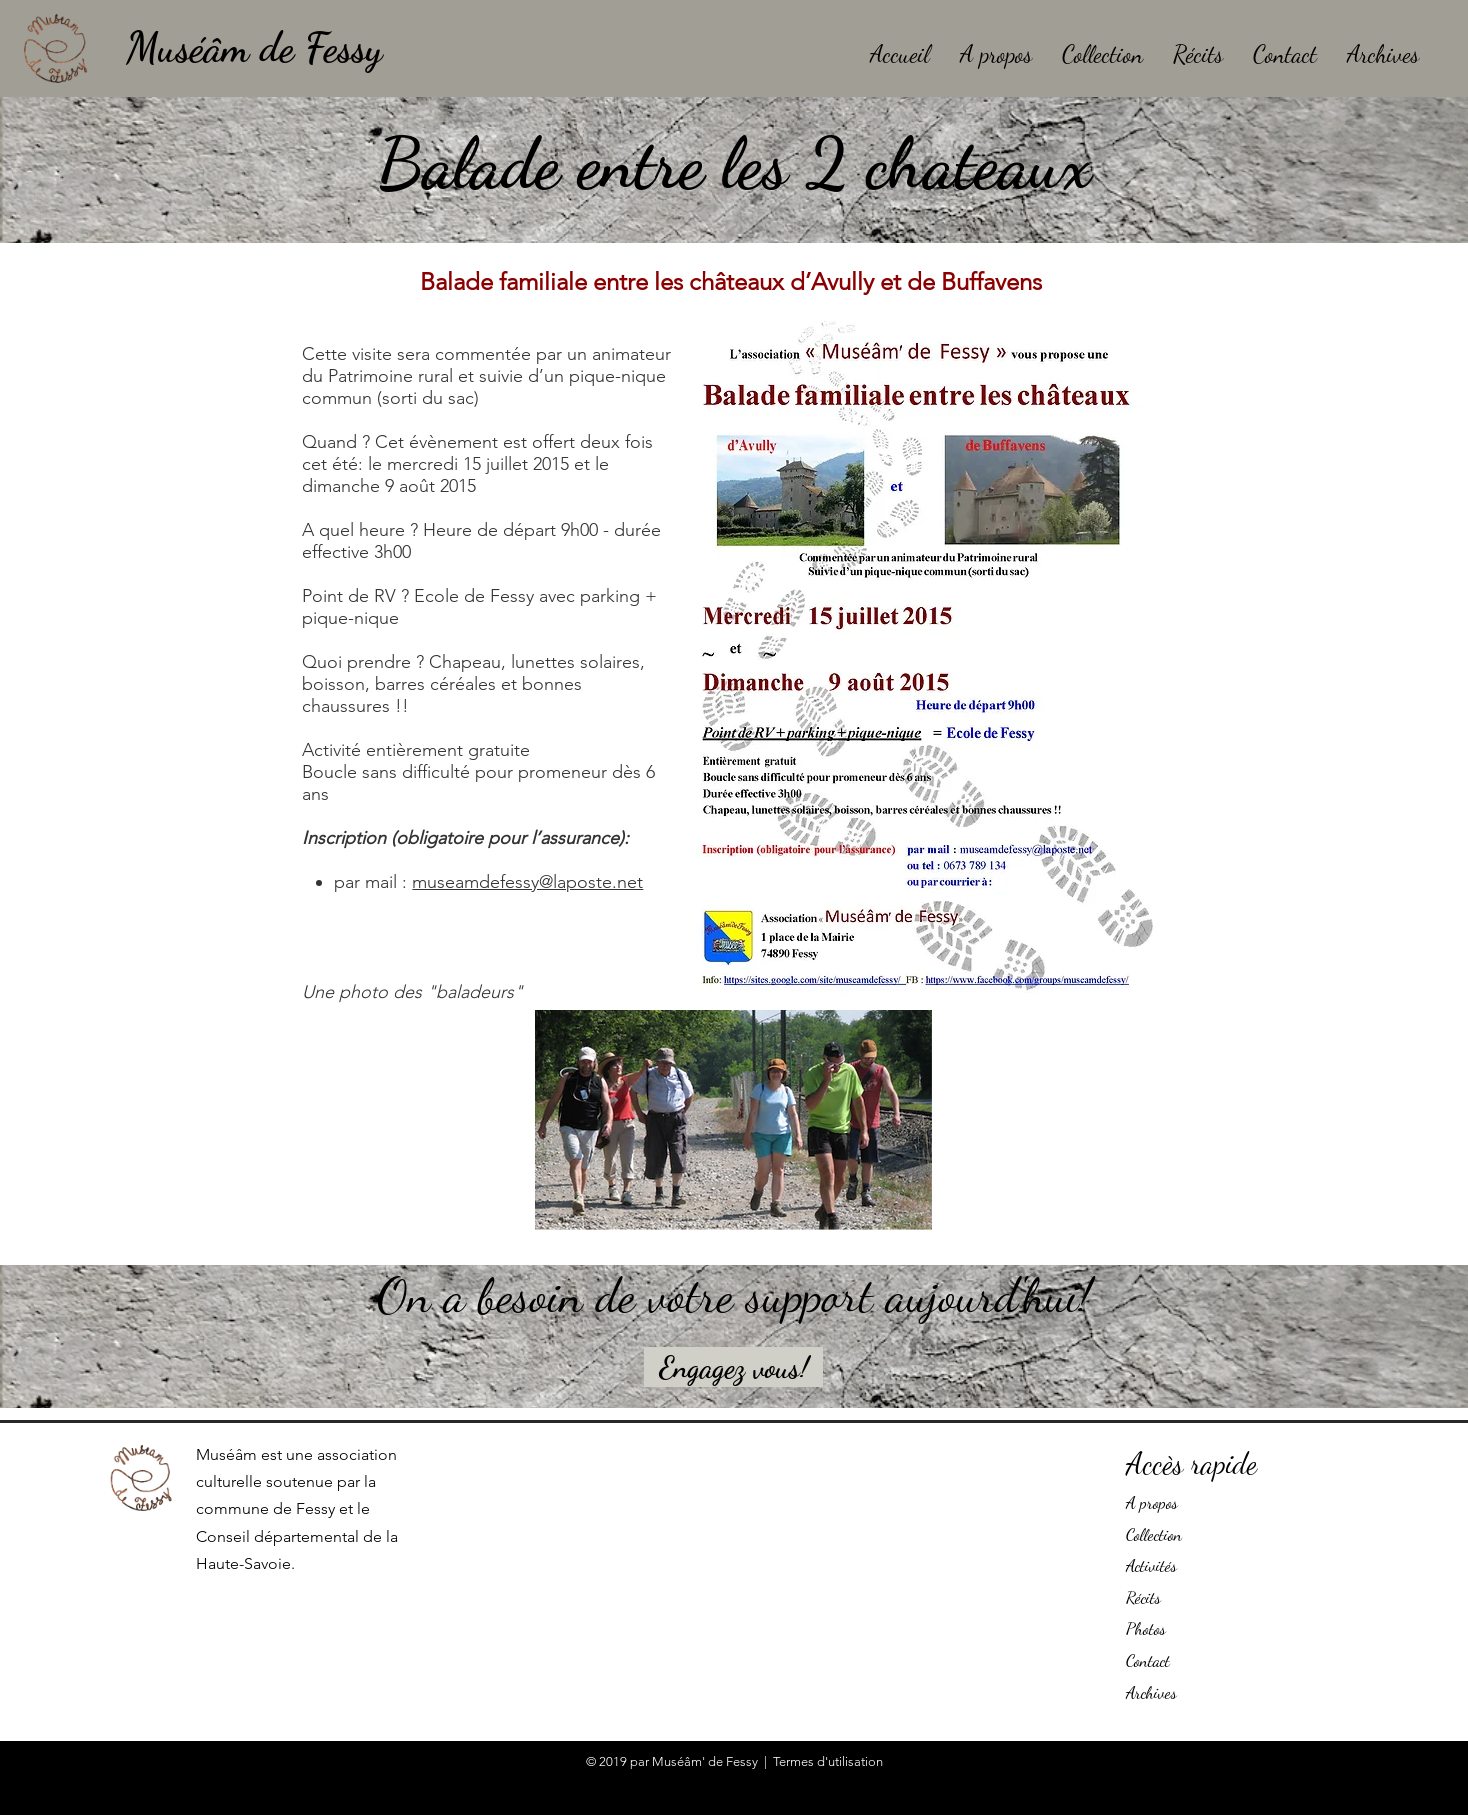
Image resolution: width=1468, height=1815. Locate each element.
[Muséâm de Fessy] (338, 47)
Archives (1151, 1692)
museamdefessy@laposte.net (527, 882)
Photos (1146, 1628)
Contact (1148, 1660)
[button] (1383, 54)
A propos (1152, 1502)
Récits (1143, 1597)
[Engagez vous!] (733, 1367)
